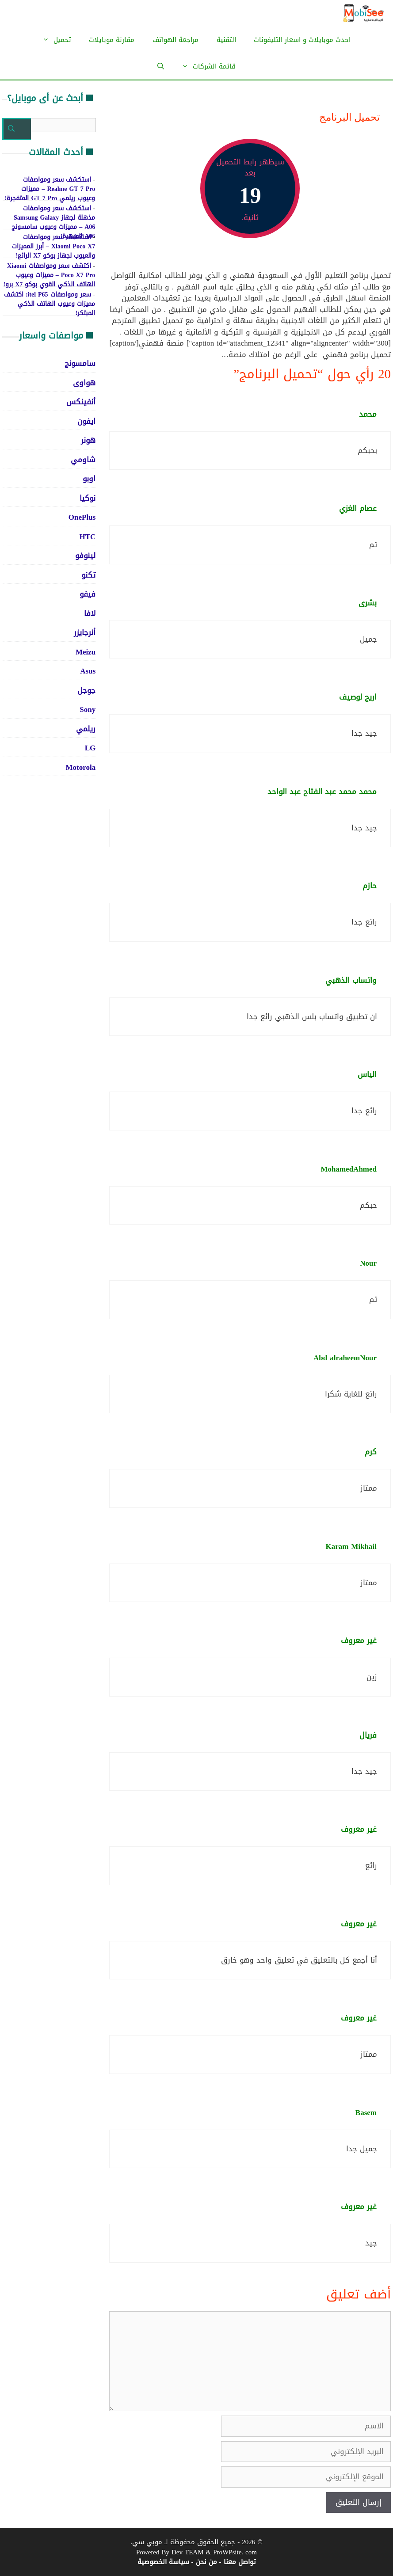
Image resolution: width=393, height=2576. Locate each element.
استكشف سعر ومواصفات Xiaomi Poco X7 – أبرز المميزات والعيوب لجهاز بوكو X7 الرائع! (53, 246)
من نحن (206, 2562)
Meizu (85, 652)
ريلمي (85, 729)
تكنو (88, 575)
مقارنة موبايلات (111, 40)
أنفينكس (80, 402)
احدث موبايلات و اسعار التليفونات (302, 40)
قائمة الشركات (204, 66)
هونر (88, 440)
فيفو (87, 594)
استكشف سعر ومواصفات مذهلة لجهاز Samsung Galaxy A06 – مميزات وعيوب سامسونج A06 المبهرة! (53, 222)
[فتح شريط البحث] (161, 66)
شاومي (83, 460)
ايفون (86, 421)
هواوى (84, 383)
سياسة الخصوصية (163, 2562)
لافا (89, 613)
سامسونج (80, 363)
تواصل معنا (240, 2562)
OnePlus (82, 517)
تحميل (52, 40)
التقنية (226, 40)
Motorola (81, 767)
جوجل (86, 690)
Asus (87, 671)
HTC (87, 536)
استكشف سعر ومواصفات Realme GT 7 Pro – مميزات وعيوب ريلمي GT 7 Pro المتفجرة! (50, 189)
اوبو (89, 479)
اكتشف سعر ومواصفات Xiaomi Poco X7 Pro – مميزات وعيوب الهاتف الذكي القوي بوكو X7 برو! (49, 275)
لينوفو (85, 555)
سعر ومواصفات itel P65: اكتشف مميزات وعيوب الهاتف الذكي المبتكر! (49, 304)
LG (90, 748)
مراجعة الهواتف (175, 40)
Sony (87, 709)
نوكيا (87, 498)
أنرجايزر (84, 632)
